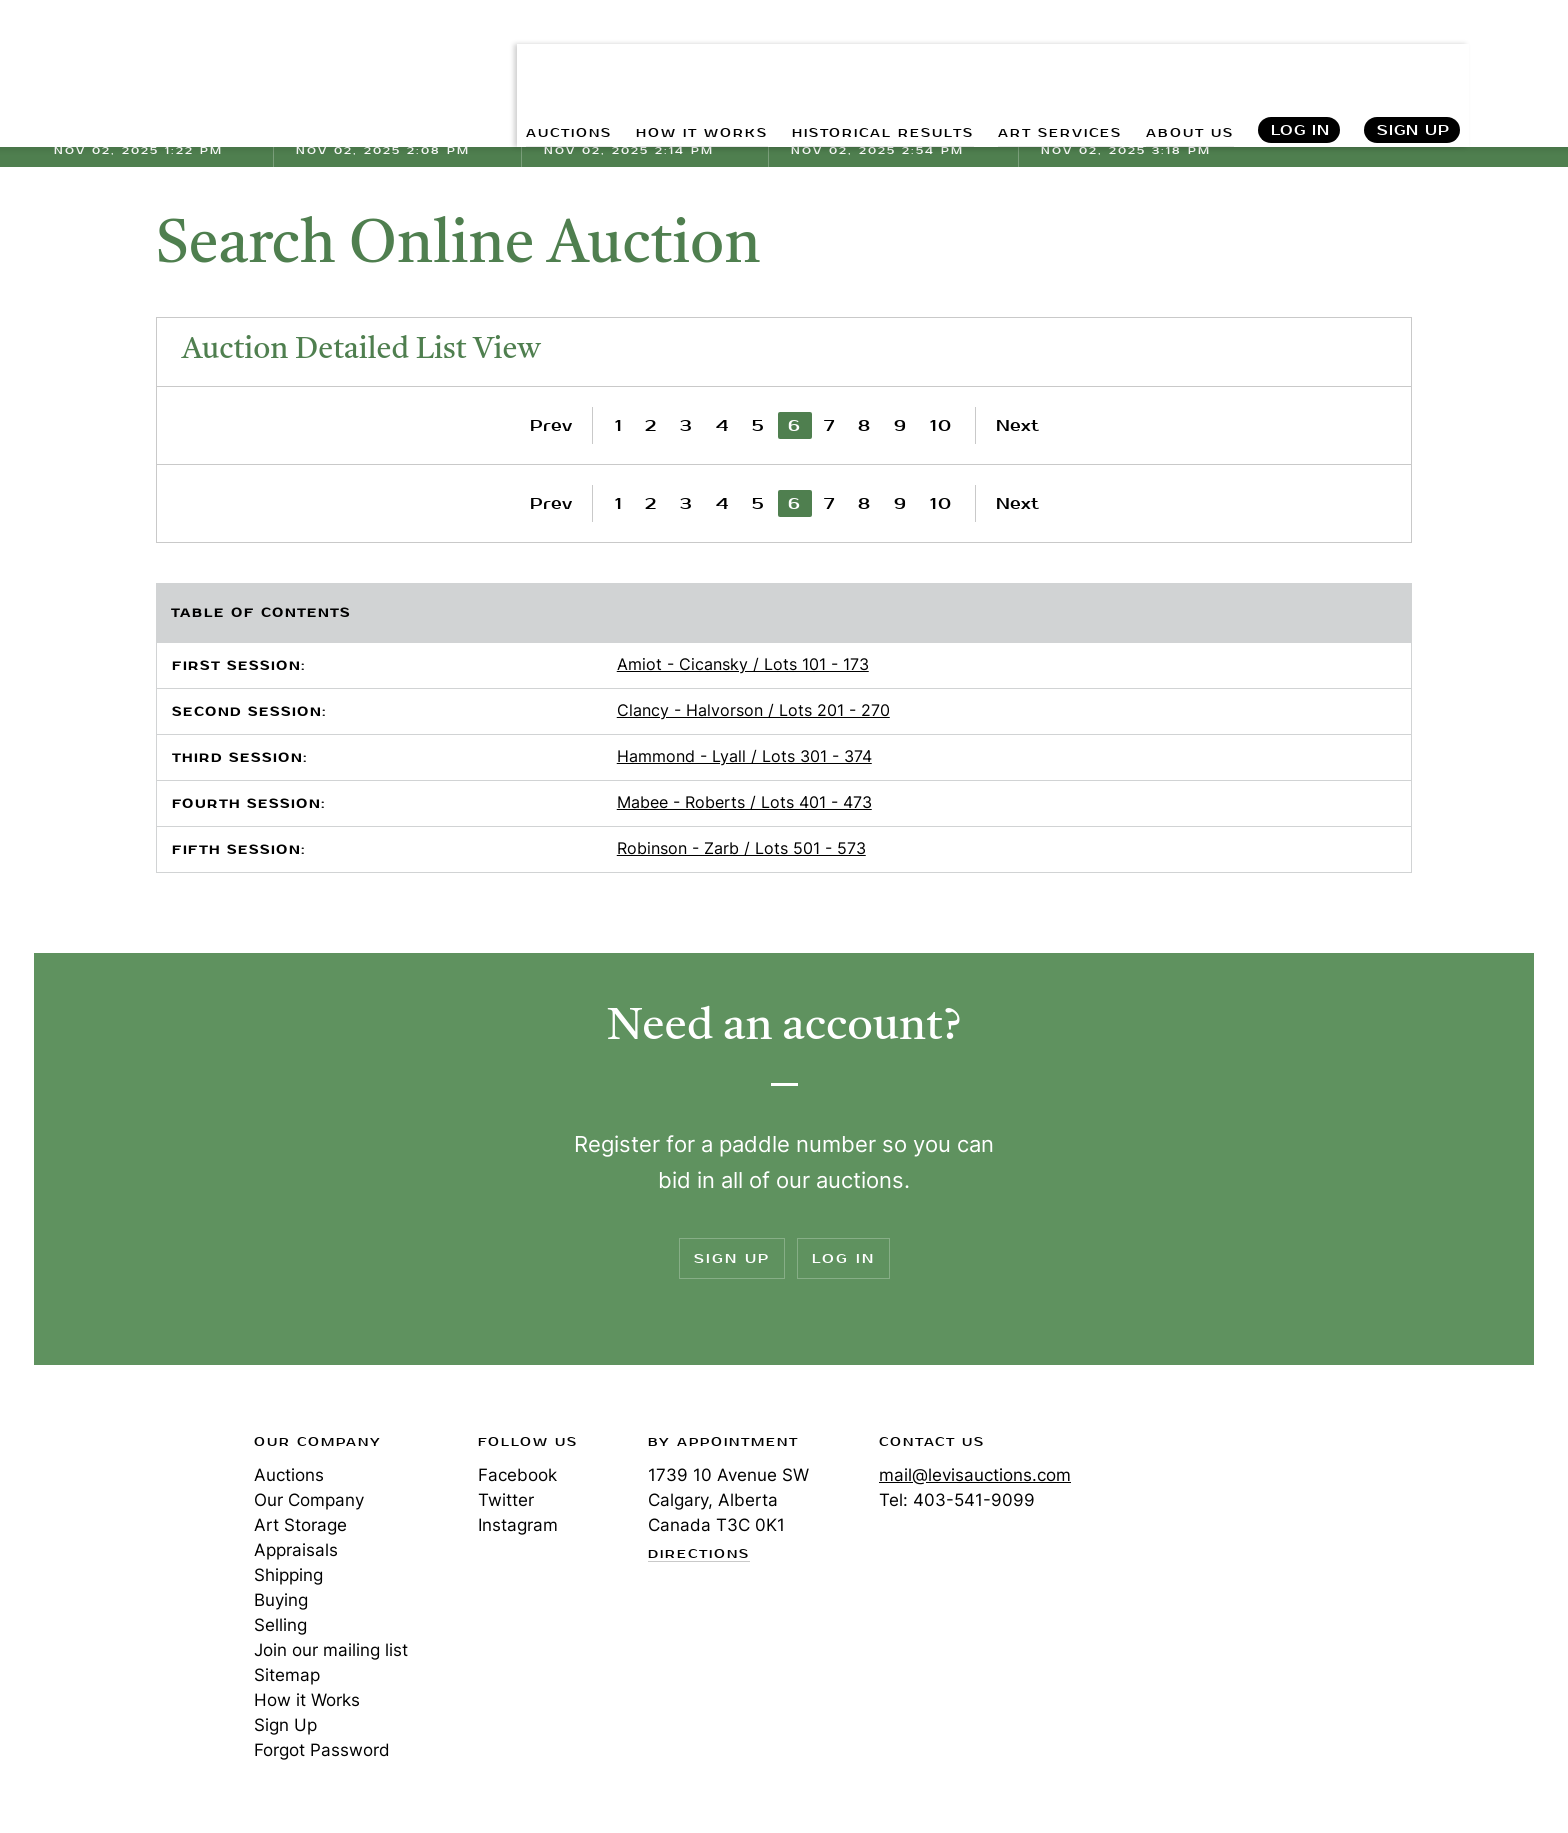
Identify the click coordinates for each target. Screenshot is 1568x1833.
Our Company (309, 1500)
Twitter (506, 1500)
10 (941, 425)
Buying (281, 1600)
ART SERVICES (1036, 60)
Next (1017, 425)
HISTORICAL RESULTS (837, 60)
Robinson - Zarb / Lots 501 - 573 (741, 848)
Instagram (518, 1525)
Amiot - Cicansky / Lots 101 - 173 (743, 664)
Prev (551, 425)
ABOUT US (1181, 60)
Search (1515, 60)
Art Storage (300, 1525)
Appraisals (296, 1550)
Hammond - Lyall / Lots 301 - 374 (744, 756)
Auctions (289, 1475)
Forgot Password (322, 1750)
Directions (699, 1555)
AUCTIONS (482, 60)
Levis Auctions (159, 60)
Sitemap (287, 1675)
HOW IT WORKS (632, 60)
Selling (280, 1625)
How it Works (307, 1700)
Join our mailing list (331, 1650)
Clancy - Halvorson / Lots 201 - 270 (753, 710)
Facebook (517, 1475)
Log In (1299, 60)
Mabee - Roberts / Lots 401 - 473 (744, 802)
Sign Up (1413, 60)
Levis (119, 1513)
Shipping (288, 1575)
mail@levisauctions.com (975, 1475)
